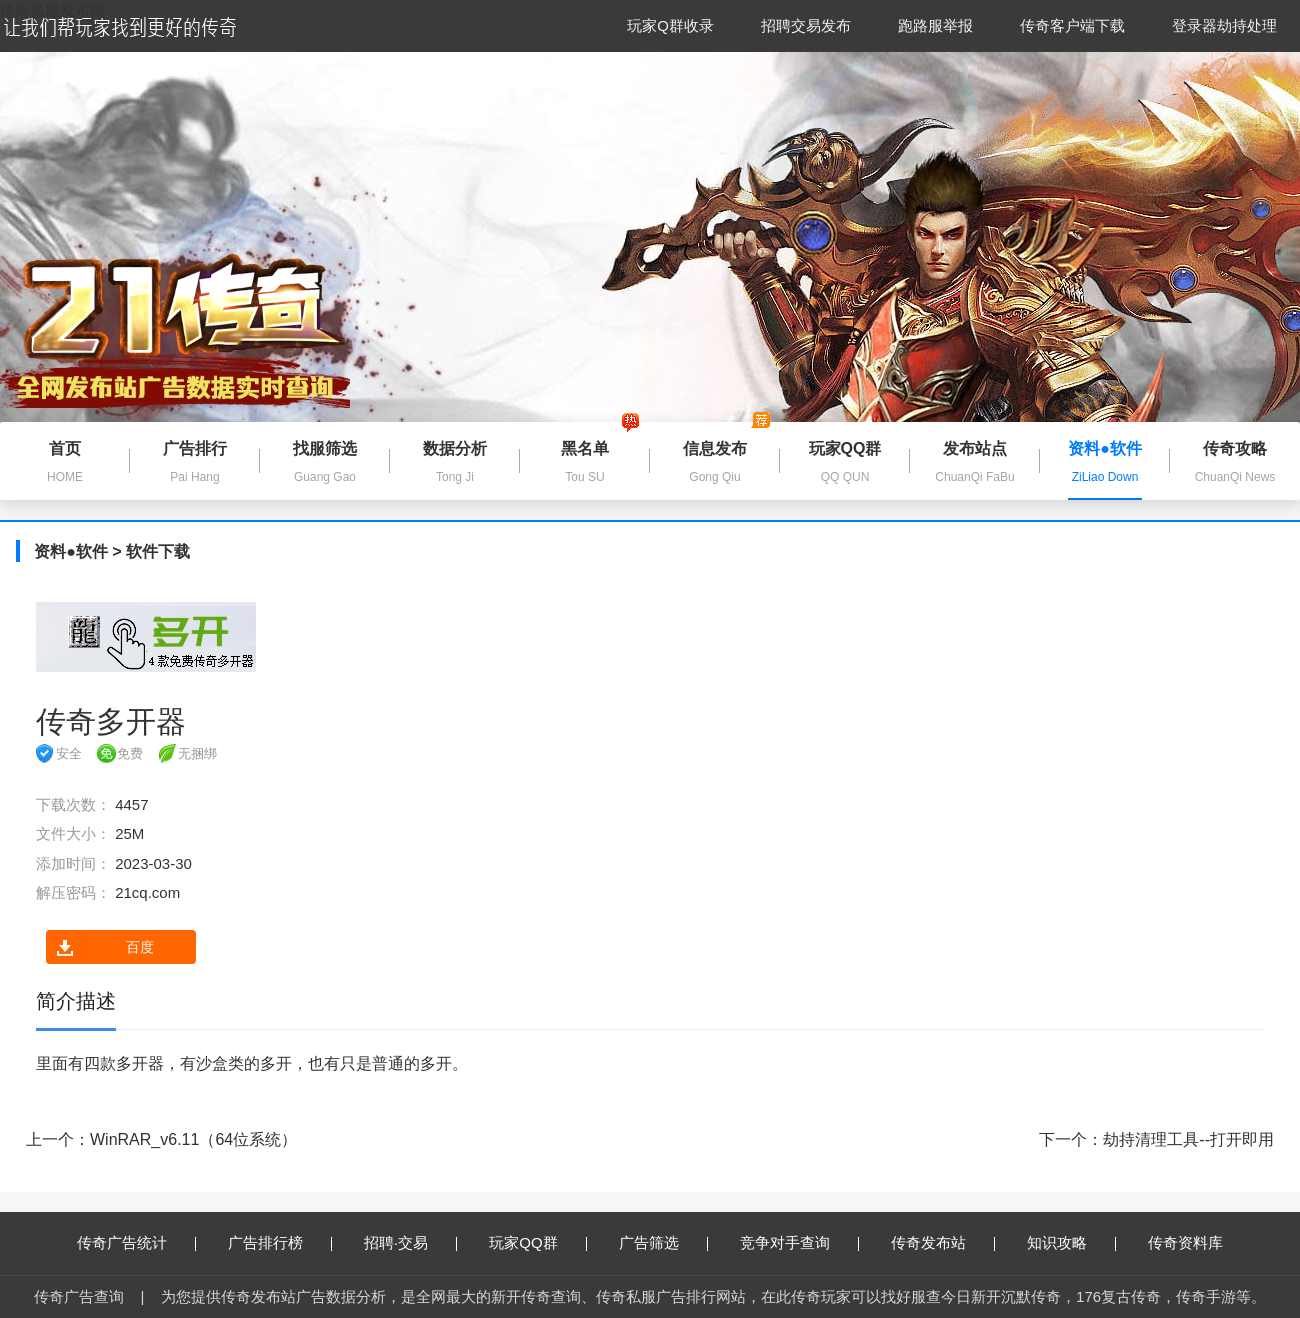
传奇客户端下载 (1072, 25)
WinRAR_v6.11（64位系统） (193, 1139)
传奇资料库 (1185, 1242)
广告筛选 (663, 1242)
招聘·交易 (410, 1242)
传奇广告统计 (136, 1242)
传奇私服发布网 (52, 10)
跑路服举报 (935, 25)
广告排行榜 (280, 1242)
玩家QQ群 (537, 1242)
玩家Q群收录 (670, 25)
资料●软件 (71, 551)
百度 (100, 947)
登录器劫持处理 (1224, 25)
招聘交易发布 (806, 25)
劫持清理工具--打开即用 (1188, 1139)
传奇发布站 (943, 1242)
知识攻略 (1071, 1242)
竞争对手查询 (799, 1242)
